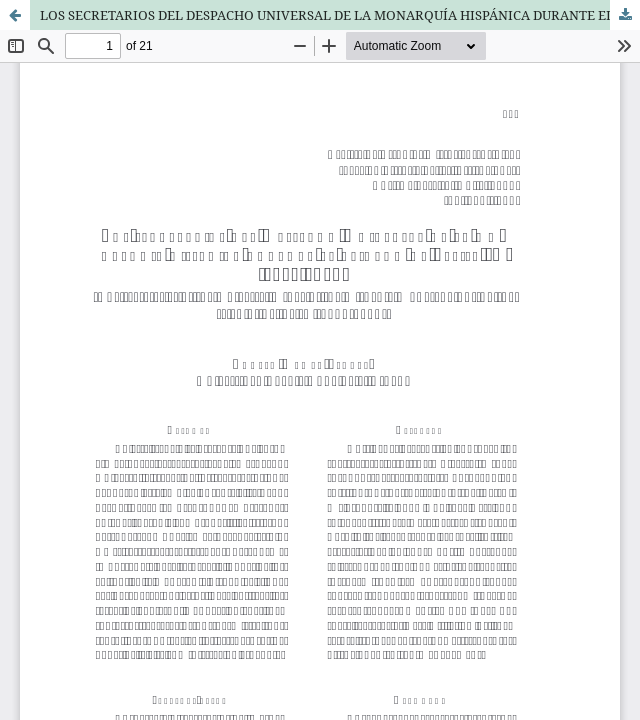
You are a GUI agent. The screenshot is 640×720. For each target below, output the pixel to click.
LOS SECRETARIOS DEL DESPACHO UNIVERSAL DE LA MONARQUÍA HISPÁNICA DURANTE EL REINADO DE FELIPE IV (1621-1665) (340, 15)
